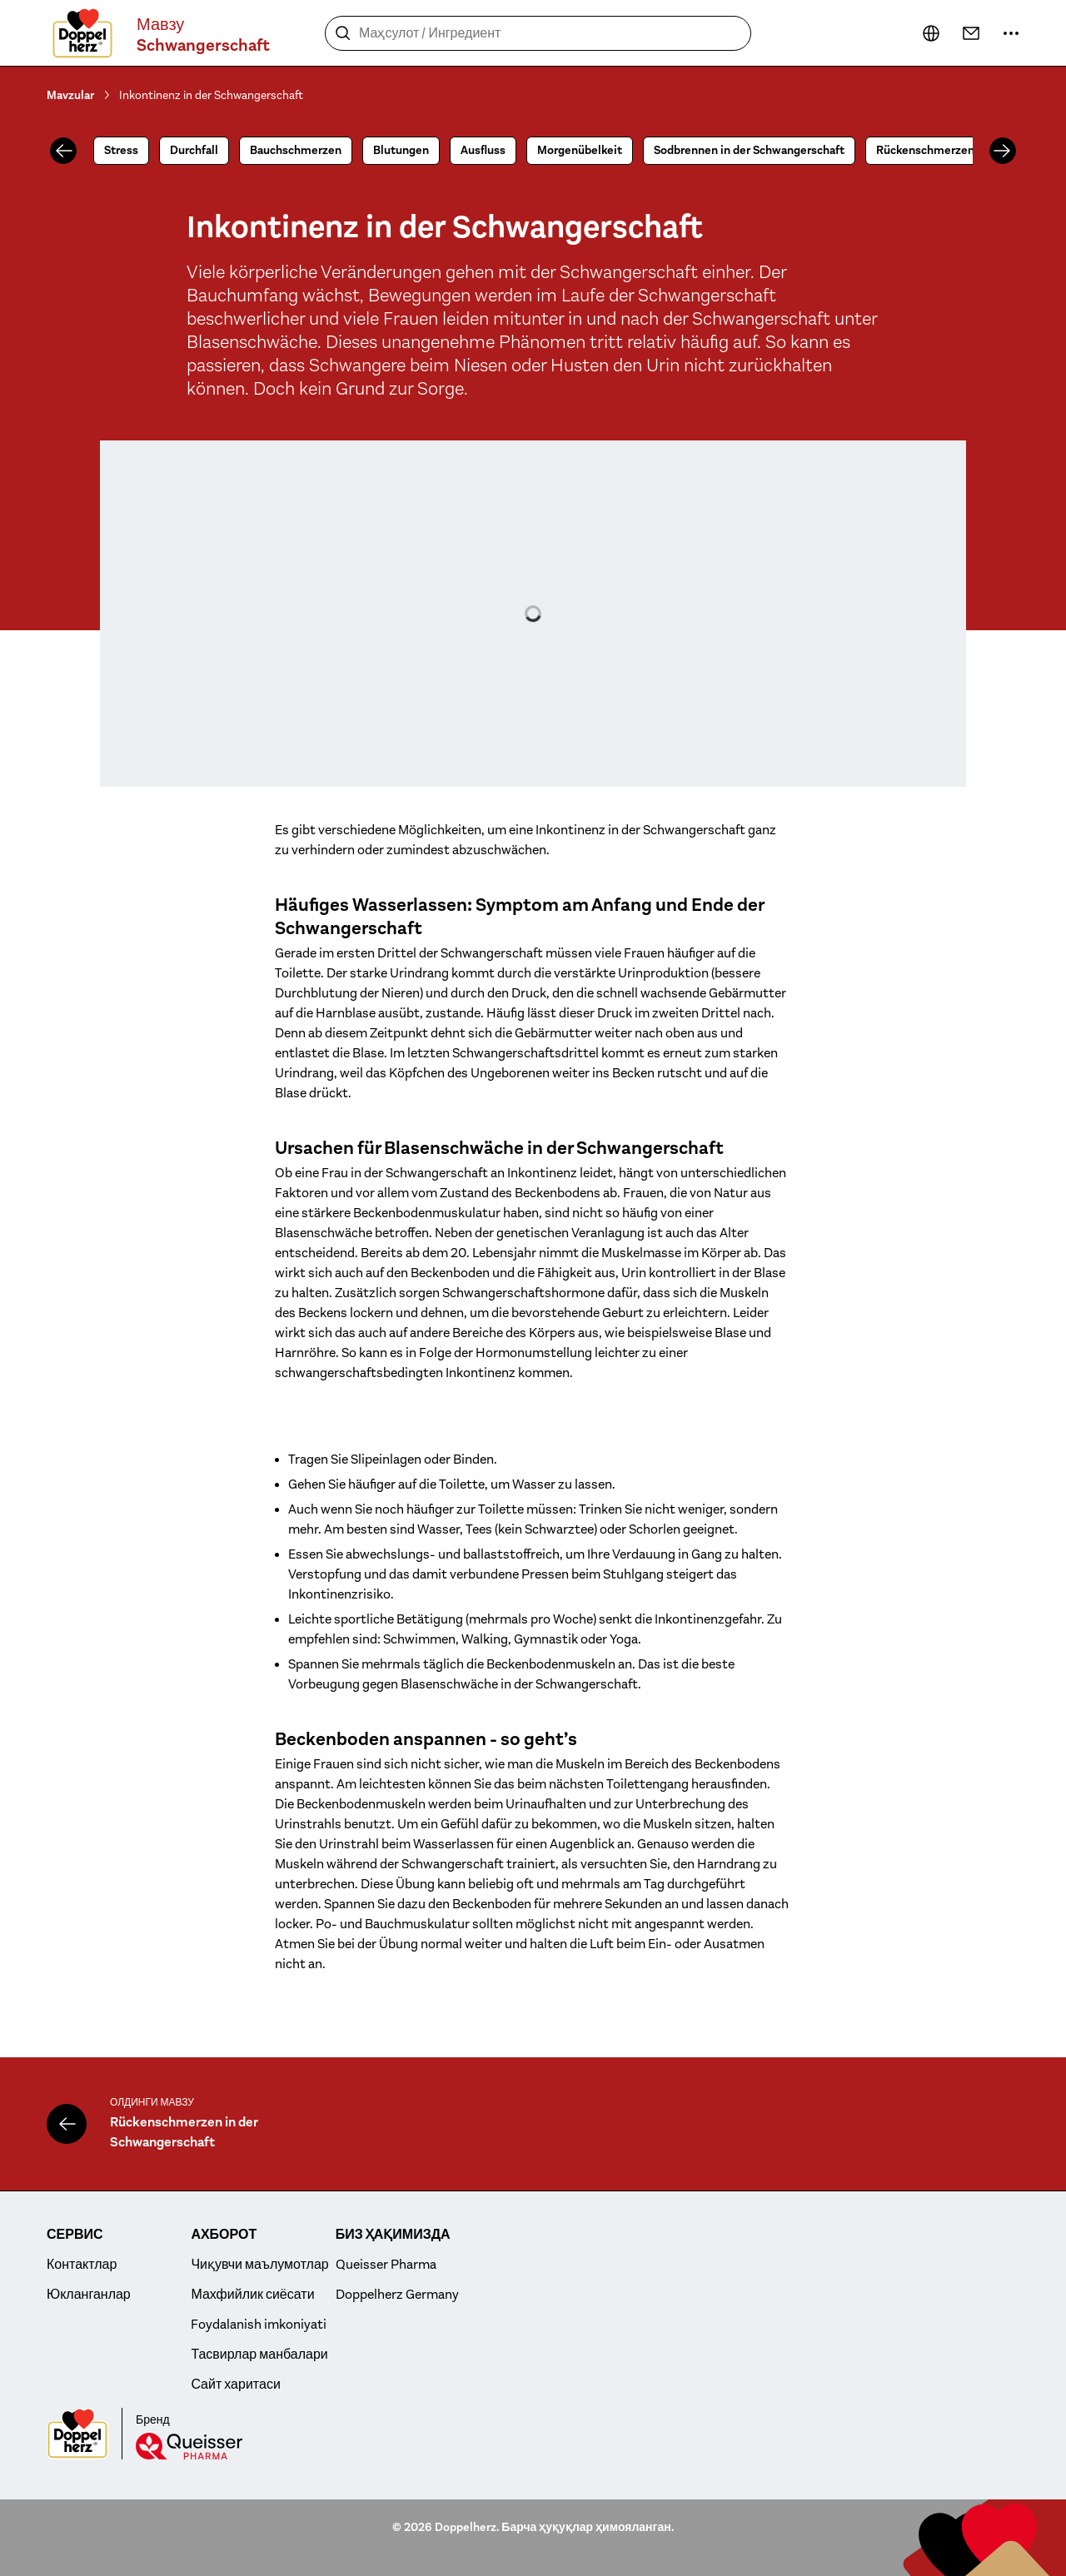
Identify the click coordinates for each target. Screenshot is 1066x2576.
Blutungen (401, 150)
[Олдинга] (1002, 150)
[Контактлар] (971, 33)
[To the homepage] (82, 33)
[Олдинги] (63, 150)
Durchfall (194, 150)
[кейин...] (931, 33)
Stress (121, 150)
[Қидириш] (343, 33)
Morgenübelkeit (579, 150)
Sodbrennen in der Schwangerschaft (749, 150)
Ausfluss (483, 150)
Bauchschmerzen (295, 150)
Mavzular (70, 95)
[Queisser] (189, 2446)
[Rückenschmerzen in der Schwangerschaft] (67, 2124)
